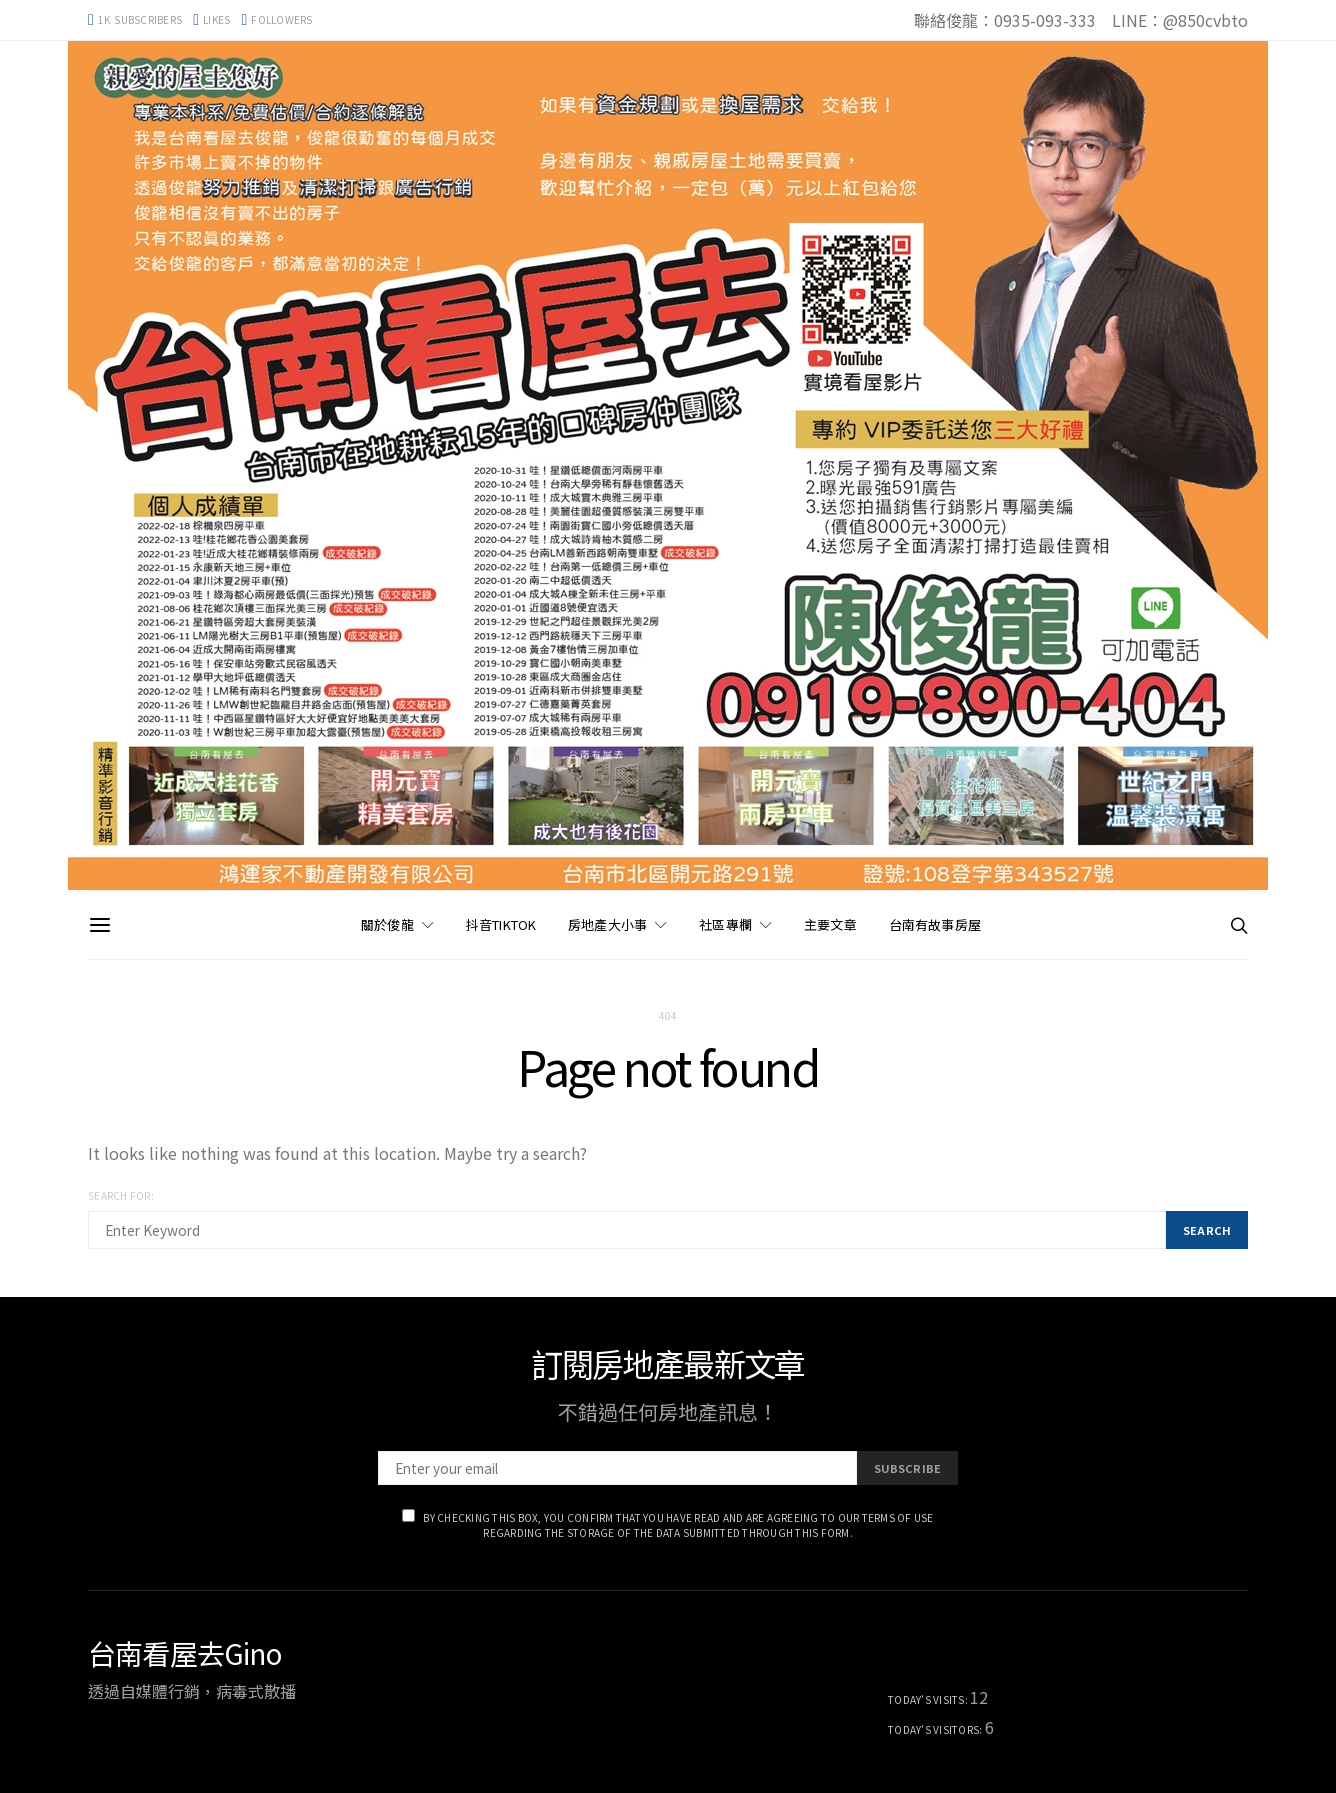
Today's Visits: (929, 1699)
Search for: (121, 1195)
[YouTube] (135, 20)
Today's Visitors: (936, 1729)
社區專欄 (725, 924)
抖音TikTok (501, 924)
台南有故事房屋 (935, 924)
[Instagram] (277, 20)
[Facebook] (211, 20)
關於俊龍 (387, 924)
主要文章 (830, 924)
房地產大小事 (607, 924)
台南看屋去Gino (184, 1653)
